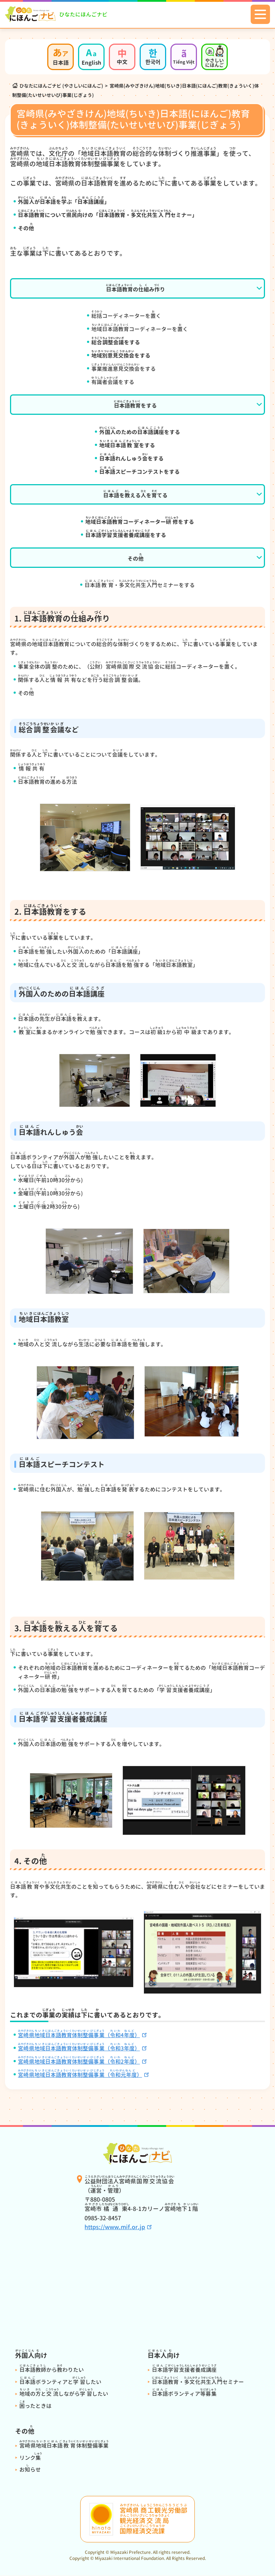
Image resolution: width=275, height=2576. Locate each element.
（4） (79, 2035)
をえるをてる (135, 494)
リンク (30, 2458)
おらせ (30, 2469)
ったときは (35, 2406)
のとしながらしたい (63, 2394)
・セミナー (198, 2382)
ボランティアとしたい (60, 2382)
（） (80, 2075)
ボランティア (184, 2394)
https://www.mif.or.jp (115, 2227)
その (135, 557)
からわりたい (51, 2370)
